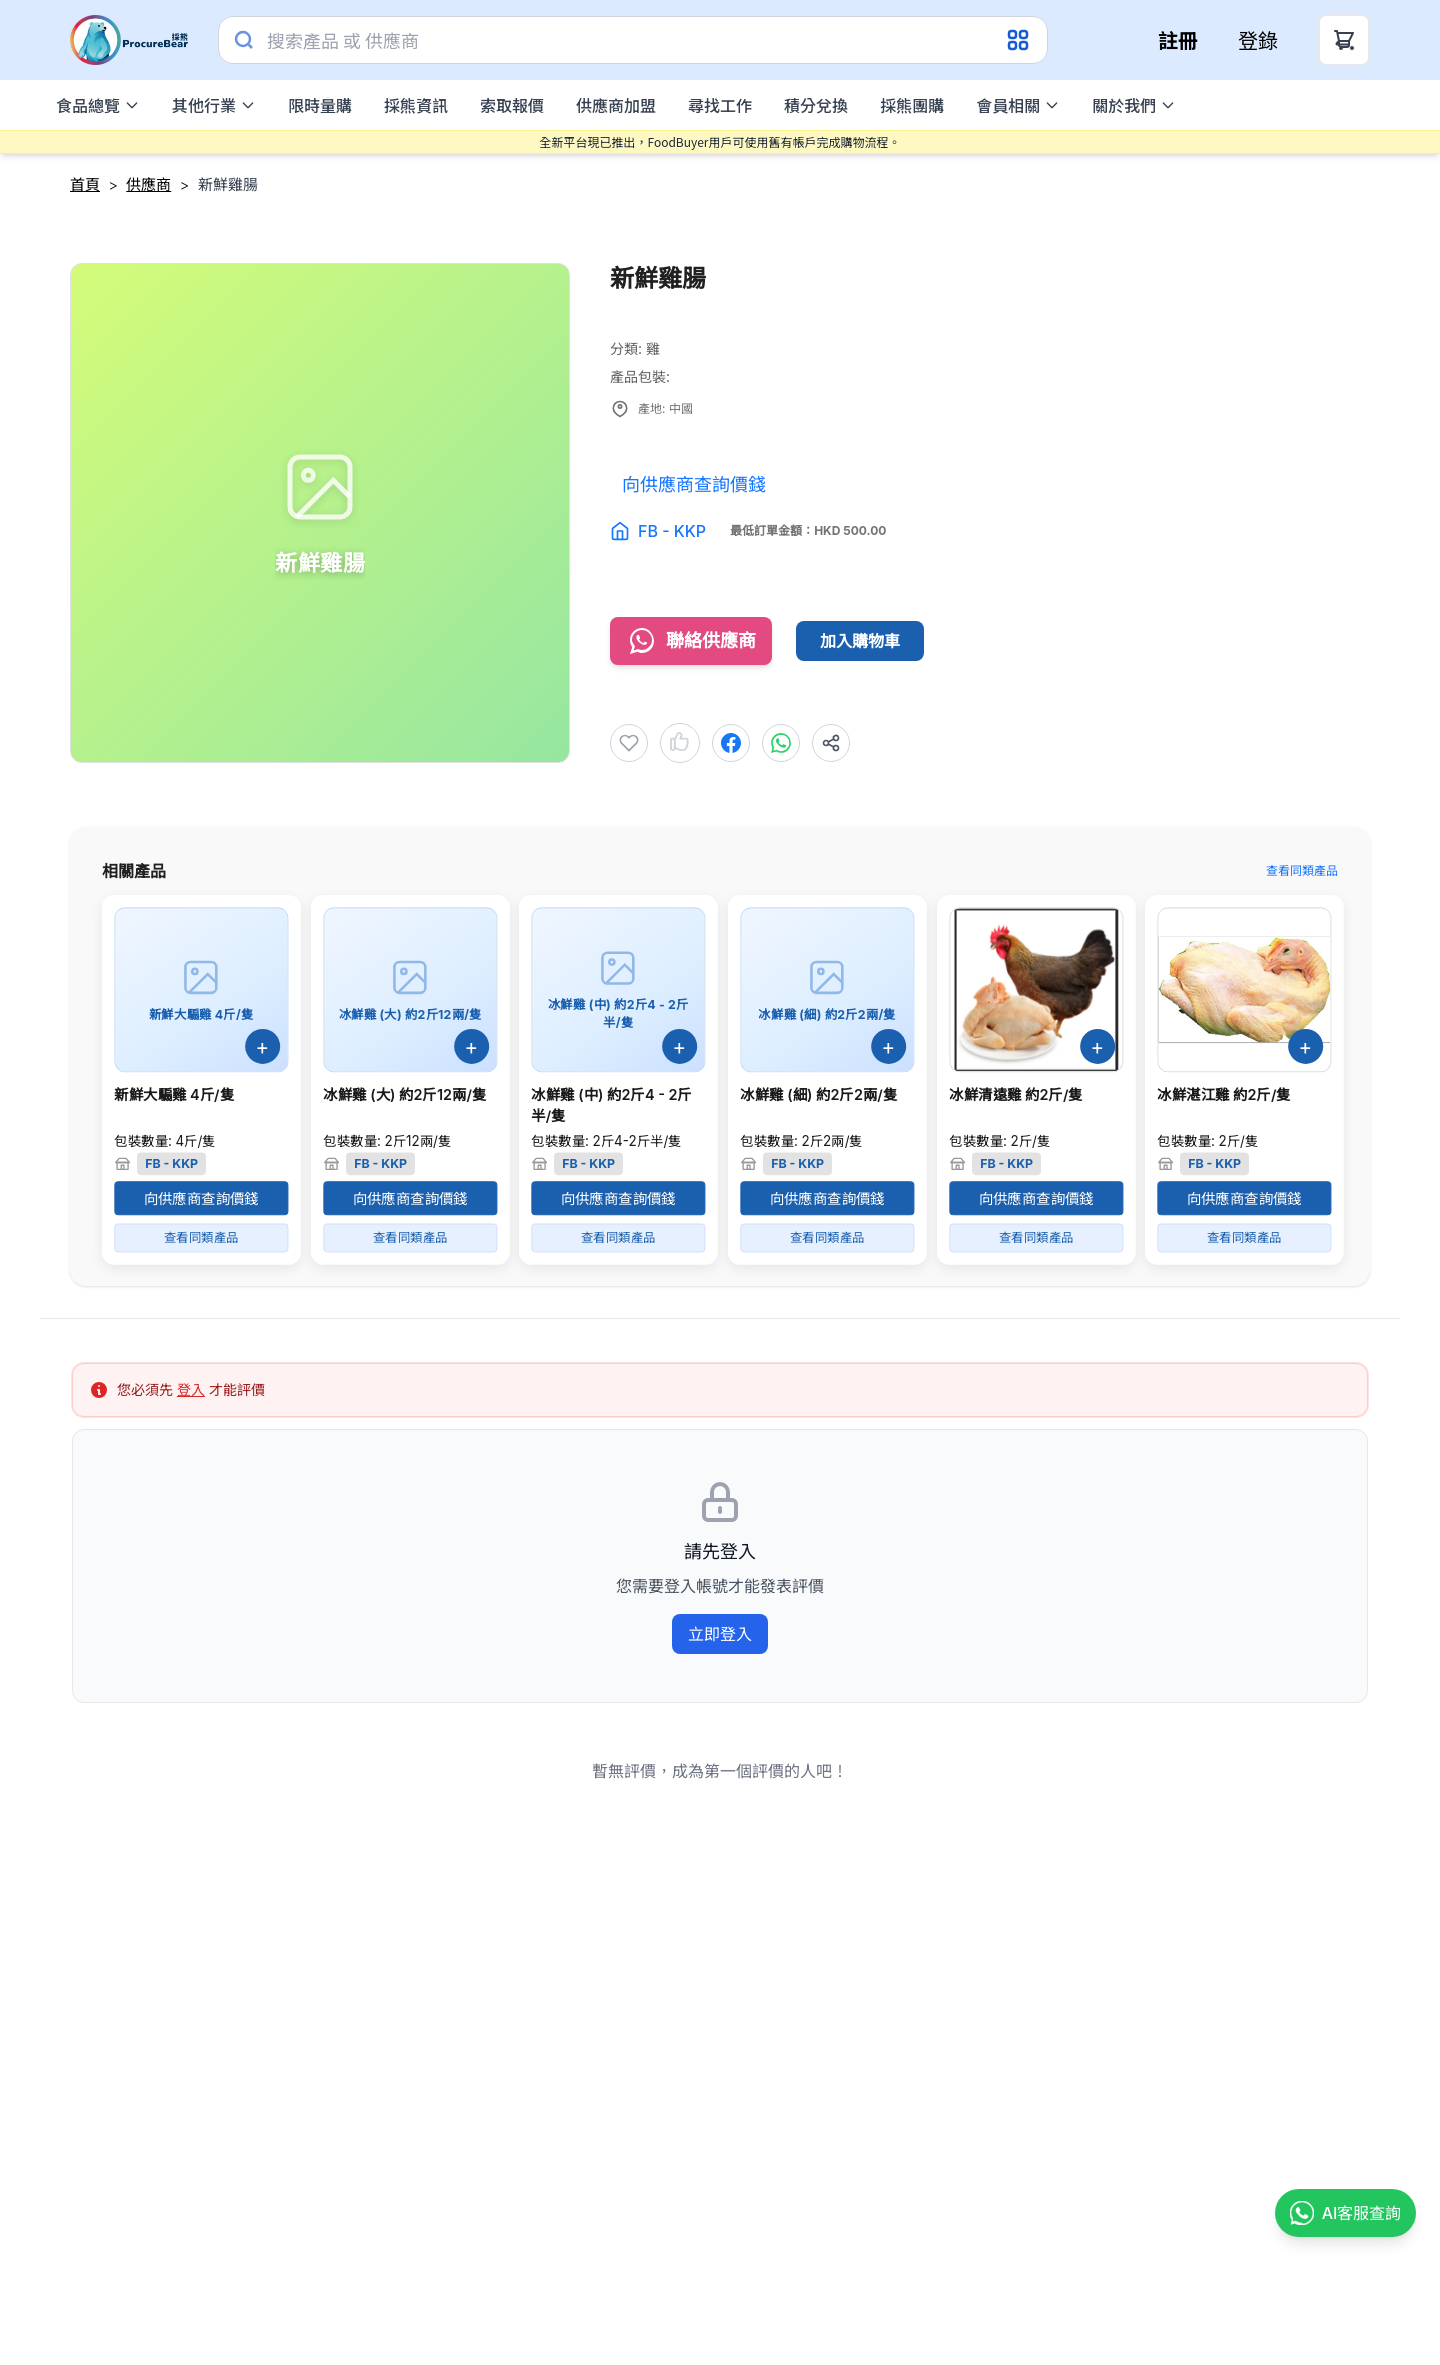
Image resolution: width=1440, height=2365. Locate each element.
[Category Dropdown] (1020, 40)
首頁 (85, 184)
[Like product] (680, 743)
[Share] (831, 743)
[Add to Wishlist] (629, 743)
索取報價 (512, 105)
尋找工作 (720, 105)
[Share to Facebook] (731, 743)
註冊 (1178, 40)
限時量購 (320, 105)
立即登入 (720, 1634)
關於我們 (1134, 105)
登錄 (1258, 40)
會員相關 (1018, 105)
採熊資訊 (416, 105)
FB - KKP (672, 531)
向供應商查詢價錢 (201, 1198)
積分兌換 (816, 105)
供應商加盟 (616, 105)
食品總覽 (98, 105)
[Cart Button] (1344, 40)
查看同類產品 (1302, 870)
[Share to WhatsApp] (781, 743)
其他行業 (214, 105)
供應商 (148, 184)
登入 (191, 1389)
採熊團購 (912, 105)
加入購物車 (860, 641)
